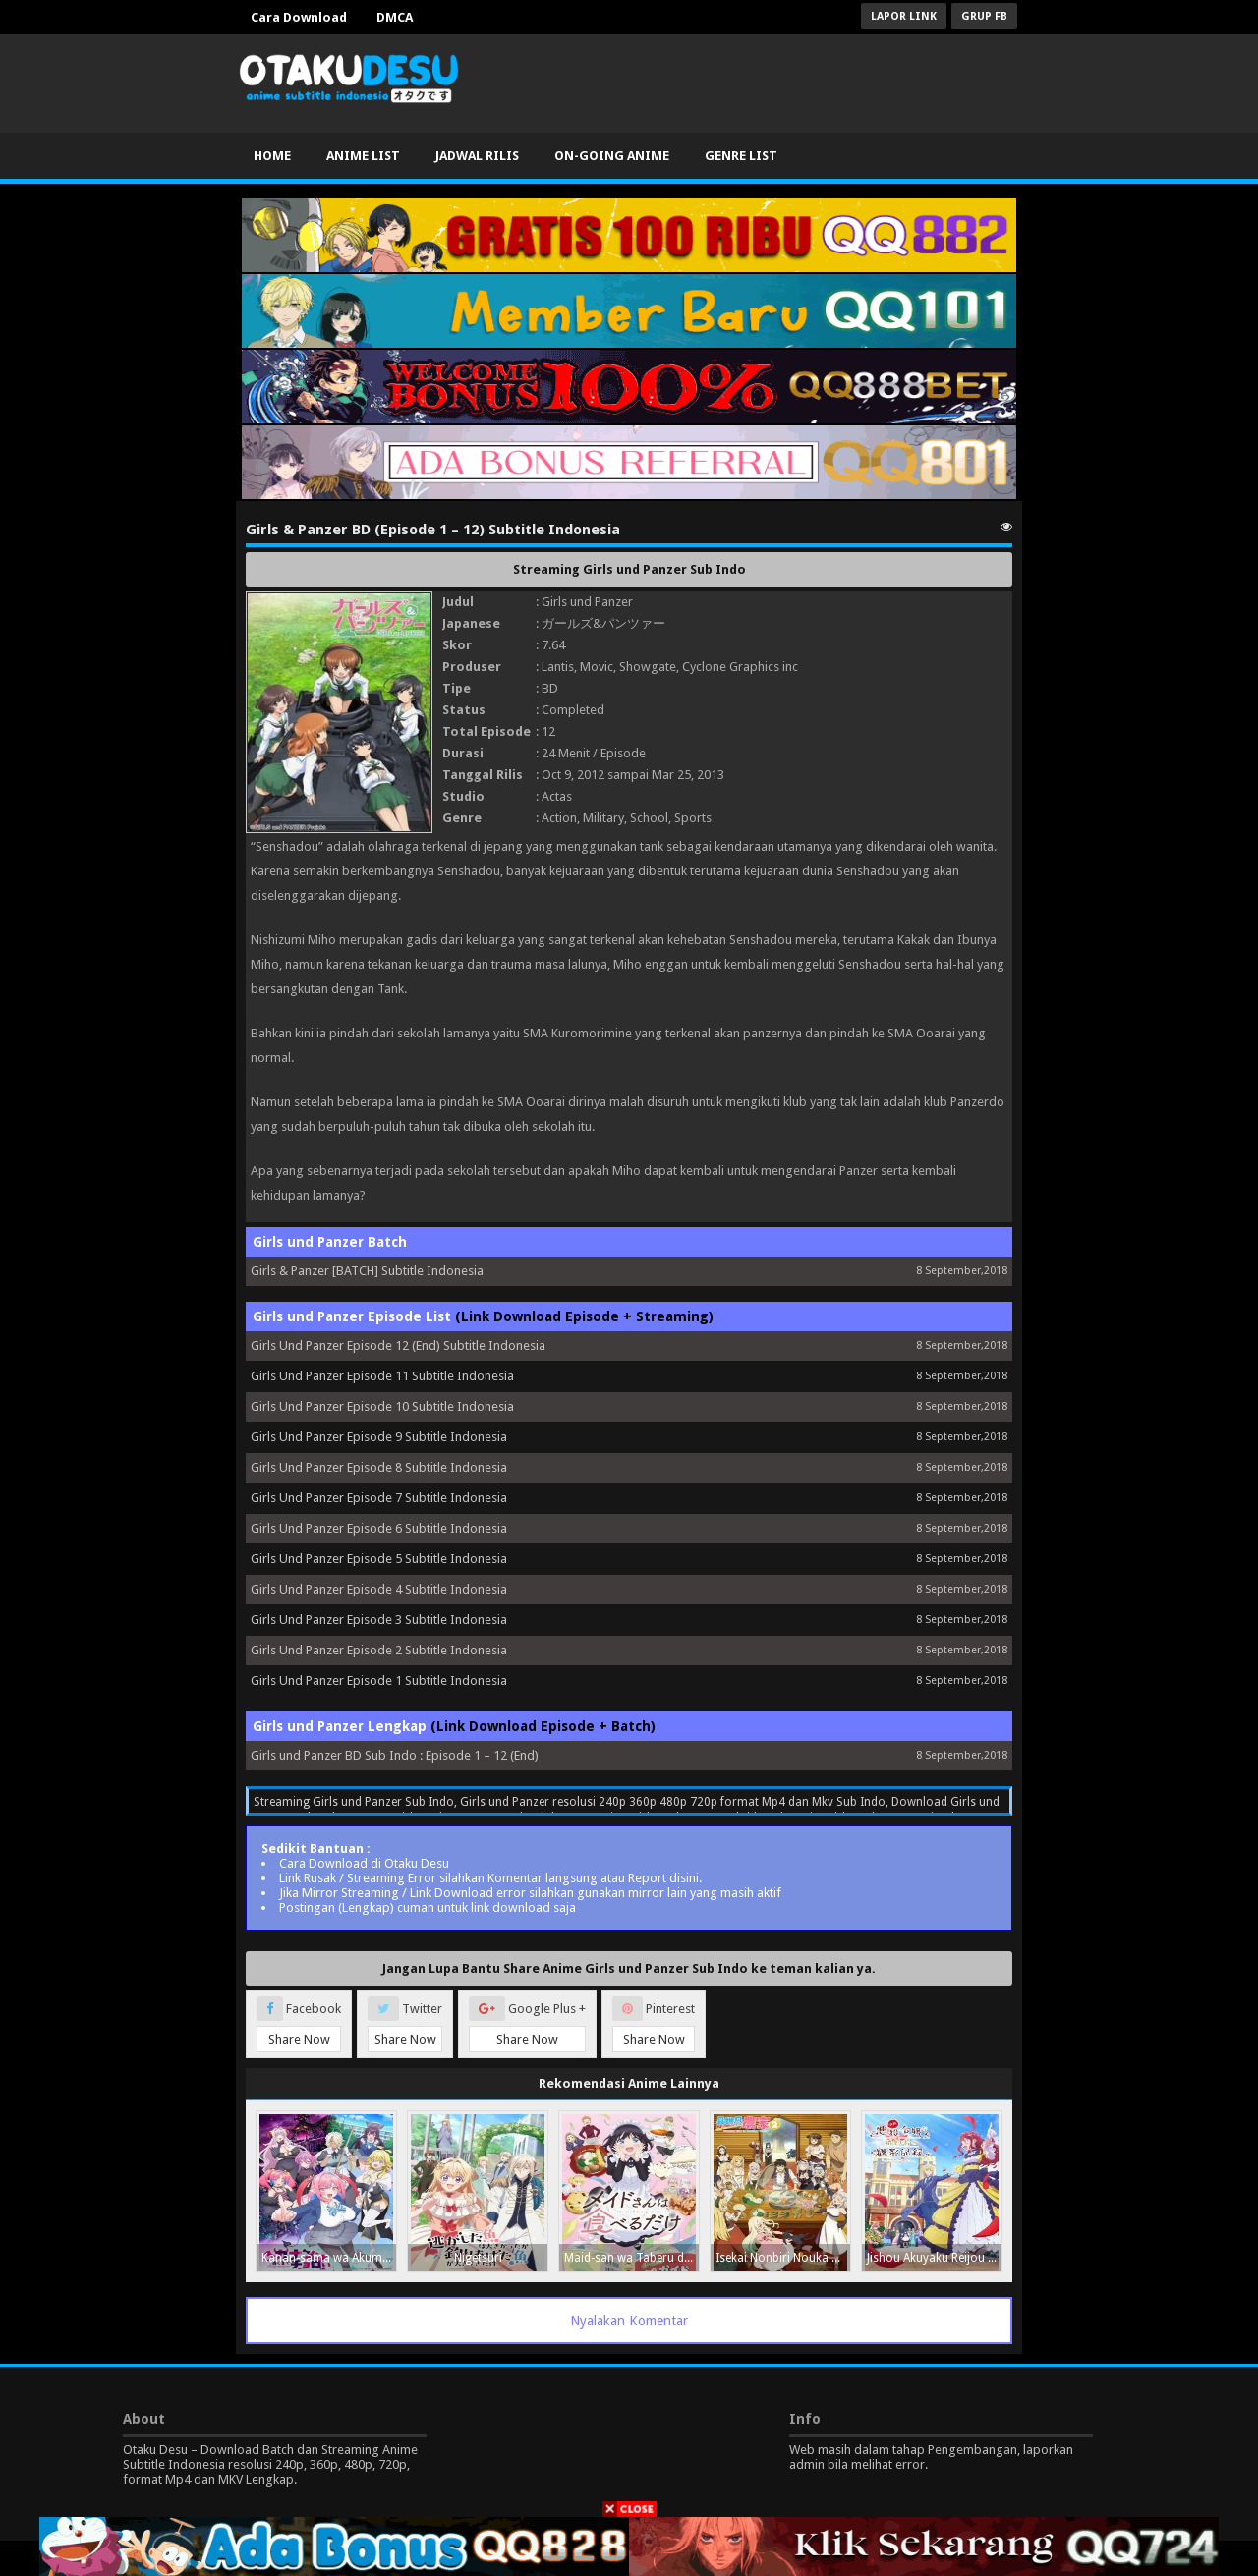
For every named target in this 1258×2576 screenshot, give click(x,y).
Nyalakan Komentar (629, 2320)
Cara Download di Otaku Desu (364, 1863)
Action (559, 818)
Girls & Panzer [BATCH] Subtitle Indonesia (367, 1270)
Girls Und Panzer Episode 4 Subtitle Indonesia (379, 1589)
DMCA (394, 17)
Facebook (299, 2024)
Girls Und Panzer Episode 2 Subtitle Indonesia (379, 1650)
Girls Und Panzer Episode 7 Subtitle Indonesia (379, 1497)
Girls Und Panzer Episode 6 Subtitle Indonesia (379, 1528)
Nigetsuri (478, 2258)
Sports (693, 818)
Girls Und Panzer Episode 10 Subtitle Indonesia (382, 1406)
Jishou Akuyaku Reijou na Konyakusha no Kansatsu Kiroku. (934, 2258)
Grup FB (984, 16)
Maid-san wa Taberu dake (631, 2258)
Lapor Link (904, 16)
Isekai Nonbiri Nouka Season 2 (782, 2258)
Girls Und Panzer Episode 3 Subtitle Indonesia (379, 1619)
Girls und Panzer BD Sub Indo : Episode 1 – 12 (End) (395, 1755)
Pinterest (653, 2024)
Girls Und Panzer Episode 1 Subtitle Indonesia (379, 1680)
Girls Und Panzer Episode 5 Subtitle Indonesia (379, 1558)
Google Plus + (527, 2024)
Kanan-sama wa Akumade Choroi (328, 2258)
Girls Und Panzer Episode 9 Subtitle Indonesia (379, 1436)
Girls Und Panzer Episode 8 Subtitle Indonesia (379, 1467)
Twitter (405, 2024)
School (649, 818)
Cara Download (299, 17)
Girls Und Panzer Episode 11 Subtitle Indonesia (382, 1376)
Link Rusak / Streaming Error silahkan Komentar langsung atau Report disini (489, 1878)
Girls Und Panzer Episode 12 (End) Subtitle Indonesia (398, 1345)
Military (603, 818)
